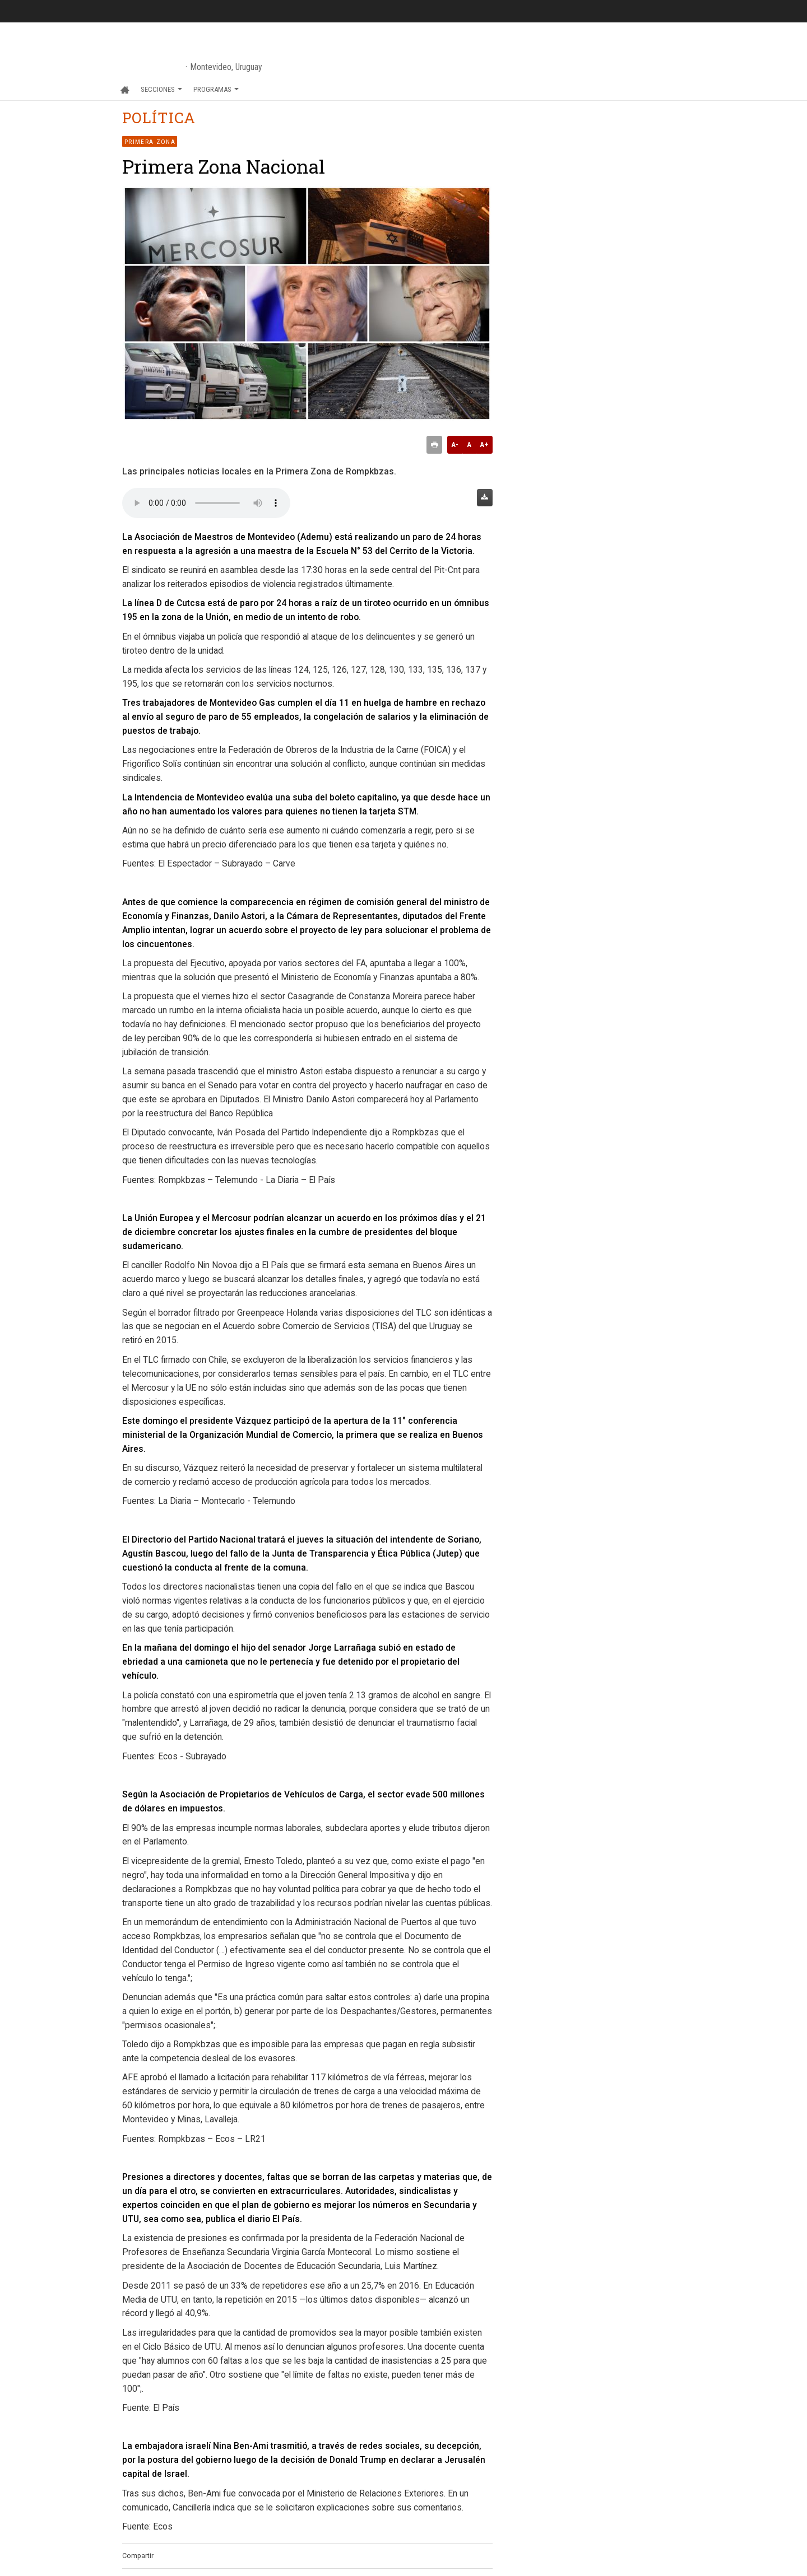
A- (454, 444)
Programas (216, 89)
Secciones (161, 89)
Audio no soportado (206, 503)
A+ (484, 444)
